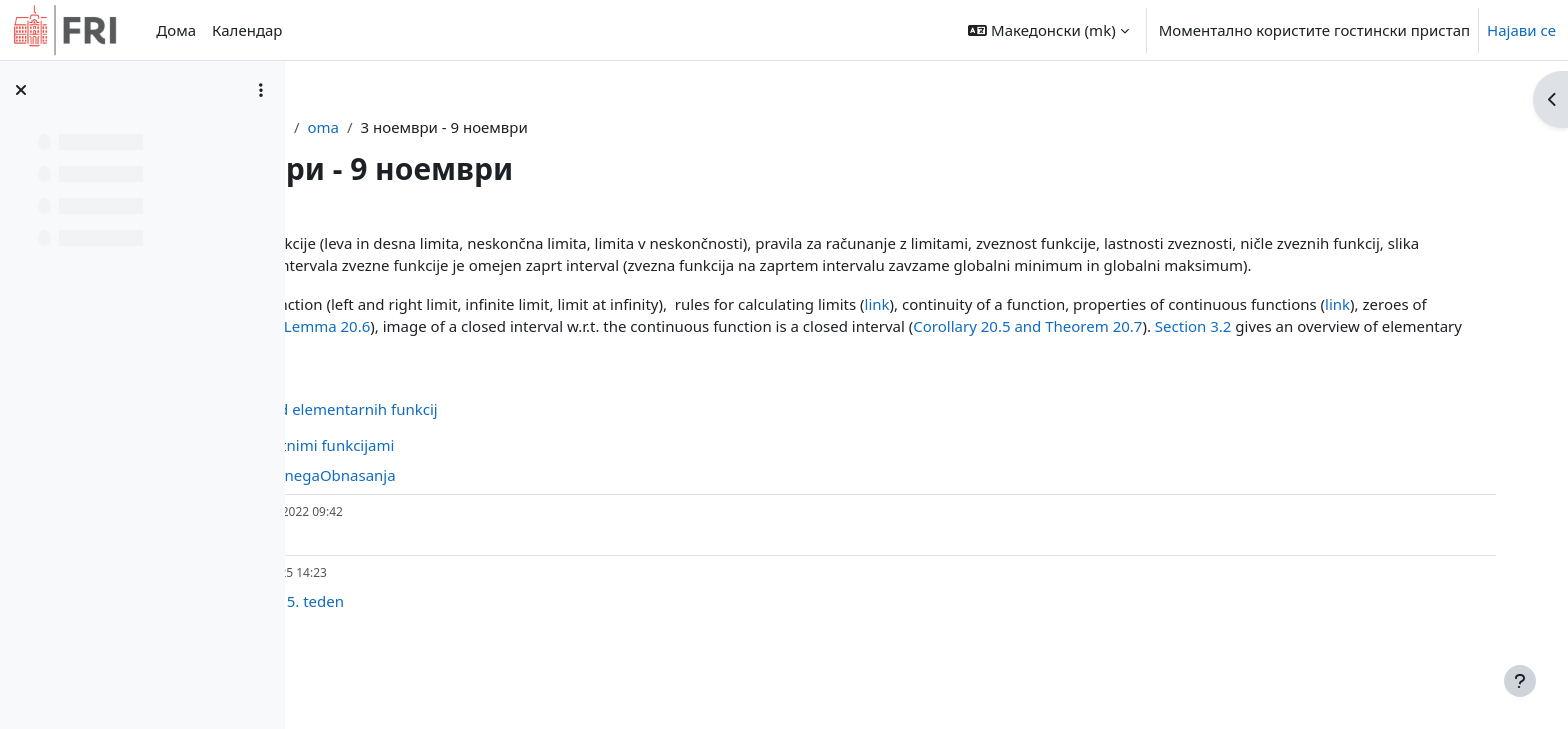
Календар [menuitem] (247, 30)
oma (545, 127)
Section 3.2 (639, 371)
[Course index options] (261, 90)
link (1104, 326)
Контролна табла (445, 127)
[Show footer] (1520, 681)
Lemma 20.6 (817, 349)
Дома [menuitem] (176, 30)
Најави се (1521, 30)
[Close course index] (21, 90)
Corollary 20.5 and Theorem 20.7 (473, 371)
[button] (1048, 30)
